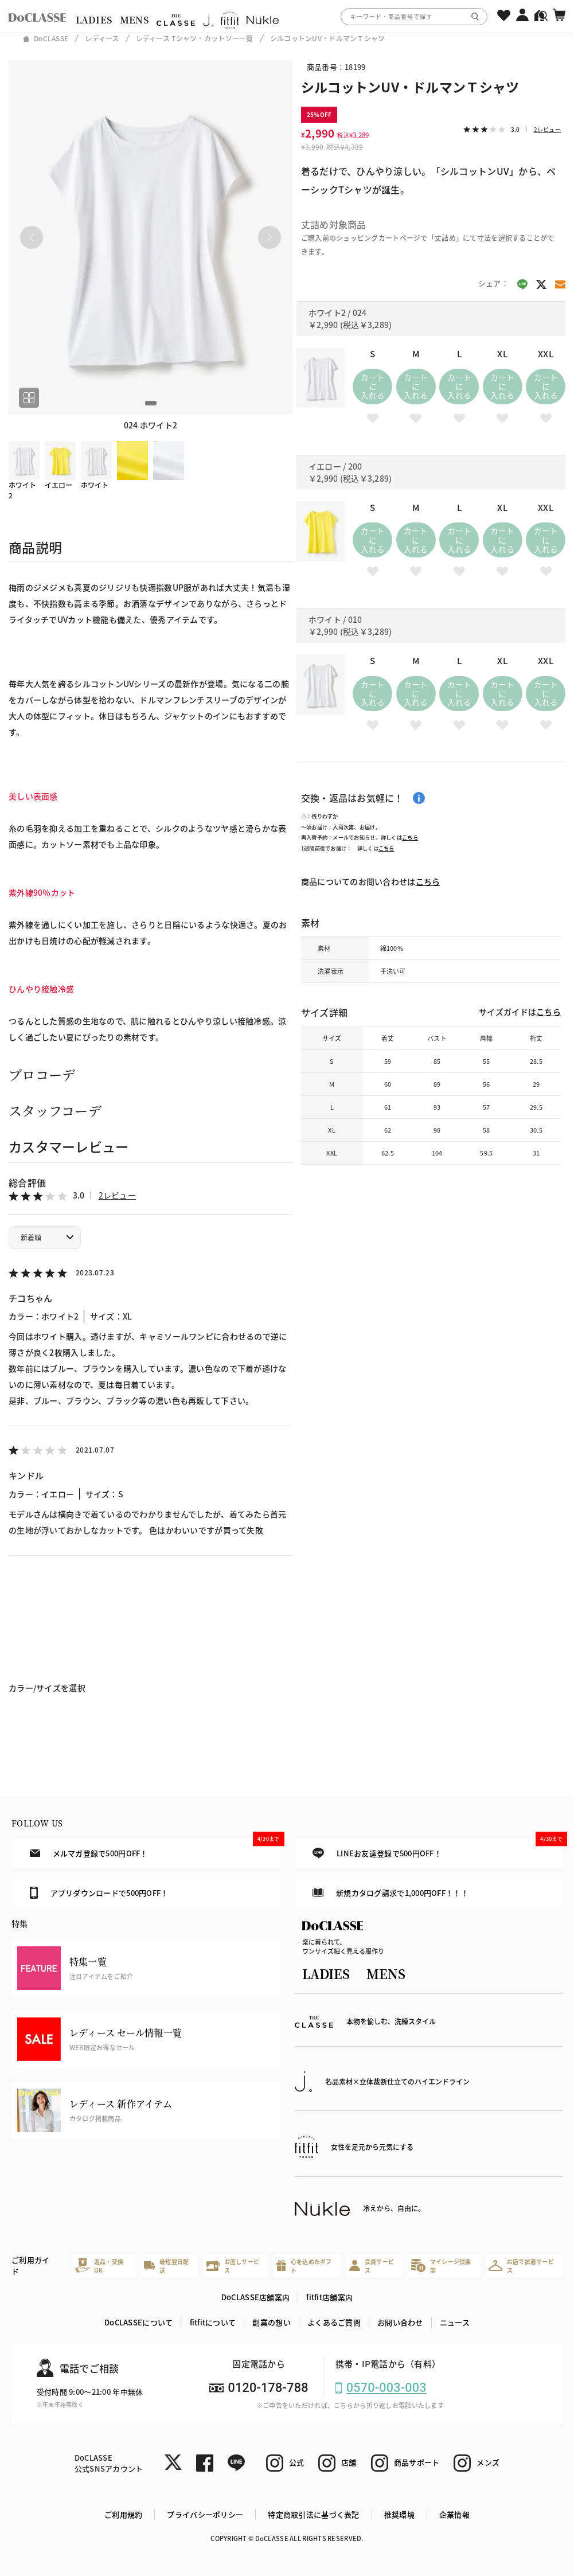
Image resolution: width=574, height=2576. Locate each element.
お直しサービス (233, 2265)
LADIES (94, 19)
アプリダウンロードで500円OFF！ (99, 1892)
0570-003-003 (386, 2387)
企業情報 (454, 2514)
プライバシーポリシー (205, 2514)
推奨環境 (399, 2514)
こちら (410, 837)
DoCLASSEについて (138, 2322)
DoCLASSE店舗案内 (255, 2297)
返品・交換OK (99, 2265)
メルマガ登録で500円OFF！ (155, 1849)
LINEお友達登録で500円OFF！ (438, 1849)
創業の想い (271, 2322)
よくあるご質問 (334, 2322)
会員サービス (371, 2265)
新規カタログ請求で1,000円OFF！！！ (390, 1892)
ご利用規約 (123, 2514)
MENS (134, 19)
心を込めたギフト (303, 2265)
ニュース (455, 2322)
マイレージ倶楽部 (441, 2265)
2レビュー (117, 1195)
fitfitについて (213, 2322)
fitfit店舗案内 (329, 2297)
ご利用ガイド (30, 2265)
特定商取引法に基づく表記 (313, 2514)
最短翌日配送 (166, 2265)
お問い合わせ (400, 2322)
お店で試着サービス (521, 2265)
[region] (287, 16)
